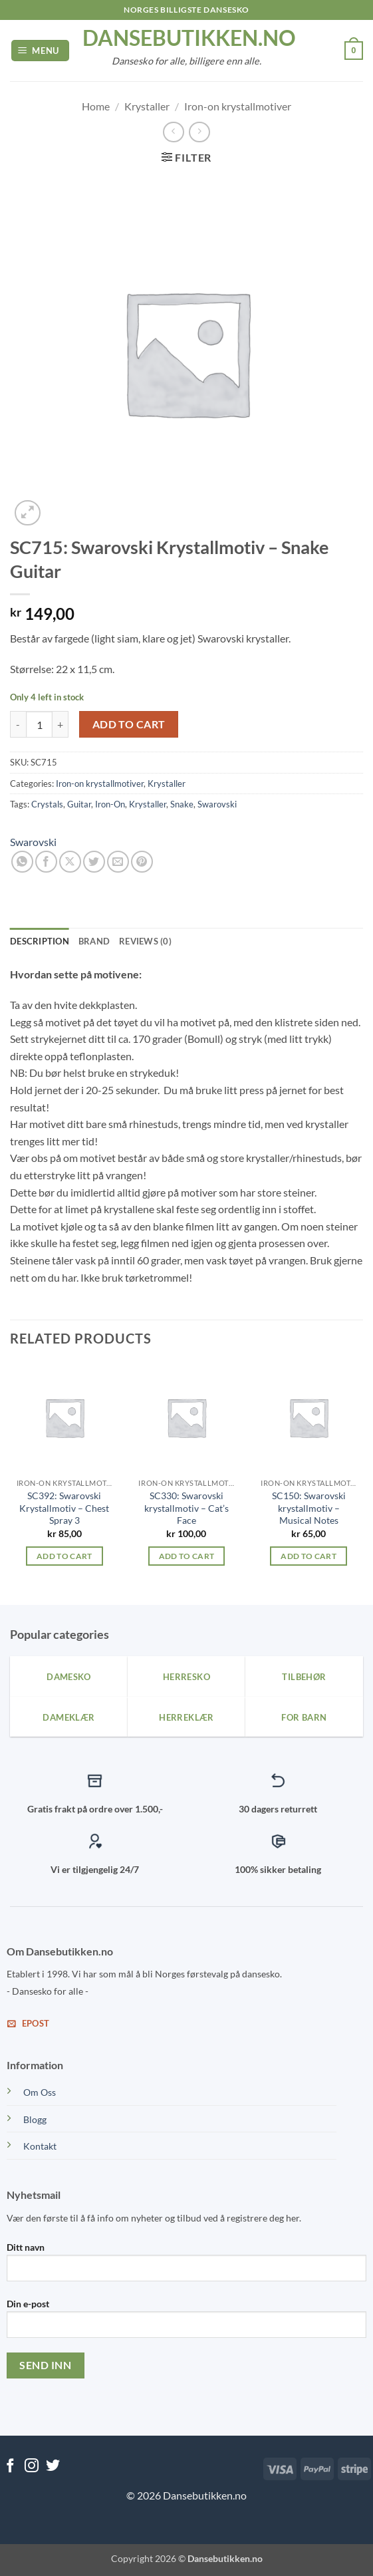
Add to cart (129, 724)
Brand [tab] (94, 941)
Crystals (47, 804)
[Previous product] (199, 132)
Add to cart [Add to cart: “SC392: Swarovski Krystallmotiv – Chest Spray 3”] (64, 1556)
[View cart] (353, 50)
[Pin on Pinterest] (142, 862)
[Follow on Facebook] (10, 2466)
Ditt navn (186, 2266)
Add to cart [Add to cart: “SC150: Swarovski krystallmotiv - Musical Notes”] (308, 1556)
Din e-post (186, 2323)
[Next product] (173, 132)
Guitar (79, 804)
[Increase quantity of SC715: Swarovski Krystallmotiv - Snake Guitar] (60, 724)
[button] (40, 51)
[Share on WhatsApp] (22, 862)
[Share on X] (70, 862)
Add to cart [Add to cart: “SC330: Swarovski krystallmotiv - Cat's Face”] (187, 1556)
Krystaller (147, 106)
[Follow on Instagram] (32, 2466)
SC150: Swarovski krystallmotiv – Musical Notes (309, 1508)
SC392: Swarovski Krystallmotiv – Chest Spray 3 (64, 1508)
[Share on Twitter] (94, 862)
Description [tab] (39, 941)
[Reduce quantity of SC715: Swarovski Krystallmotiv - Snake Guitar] (18, 724)
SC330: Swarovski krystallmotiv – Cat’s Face (186, 1508)
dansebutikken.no (186, 38)
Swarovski (217, 804)
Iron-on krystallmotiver (237, 106)
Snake (181, 804)
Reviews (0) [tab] (145, 941)
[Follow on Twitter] (53, 2466)
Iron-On (110, 804)
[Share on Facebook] (46, 862)
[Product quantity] (39, 724)
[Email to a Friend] (118, 862)
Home (96, 106)
